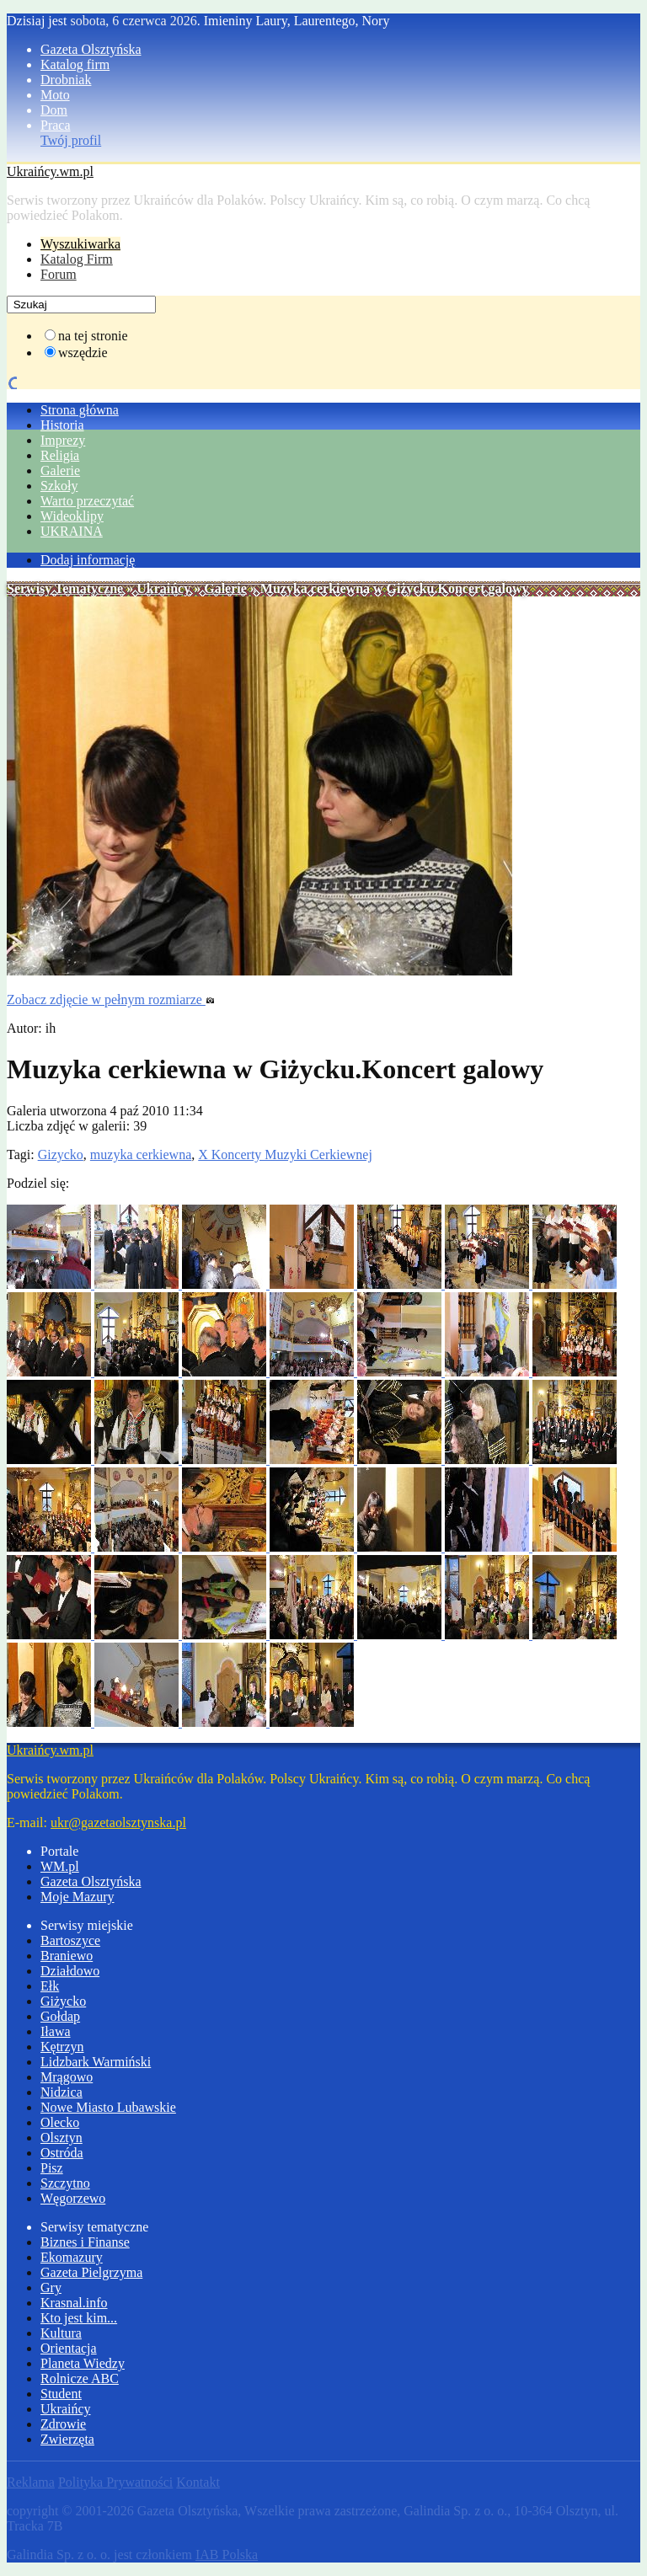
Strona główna (79, 410)
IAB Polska (226, 2554)
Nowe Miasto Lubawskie (108, 2107)
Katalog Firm (76, 259)
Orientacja (68, 2348)
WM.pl (59, 1866)
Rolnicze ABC (79, 2378)
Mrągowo (66, 2077)
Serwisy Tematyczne (65, 588)
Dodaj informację (87, 560)
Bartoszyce (70, 1940)
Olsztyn (61, 2137)
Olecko (59, 2122)
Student (61, 2393)
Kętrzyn (62, 2046)
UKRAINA (71, 531)
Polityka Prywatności (115, 2482)
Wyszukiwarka (80, 244)
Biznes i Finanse (85, 2242)
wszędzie (83, 352)
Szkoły (59, 485)
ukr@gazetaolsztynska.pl (118, 1822)
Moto (55, 95)
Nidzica (61, 2092)
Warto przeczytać (87, 501)
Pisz (51, 2168)
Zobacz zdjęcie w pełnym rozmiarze (111, 999)
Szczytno (65, 2183)
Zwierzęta (67, 2439)
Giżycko (63, 2001)
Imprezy (62, 440)
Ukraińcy (163, 588)
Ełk (49, 1986)
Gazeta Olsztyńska (91, 49)
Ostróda (61, 2153)
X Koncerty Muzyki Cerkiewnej (285, 1154)
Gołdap (60, 2016)
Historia (62, 425)
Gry (50, 2287)
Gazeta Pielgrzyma (91, 2272)
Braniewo (66, 1955)
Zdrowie (63, 2424)
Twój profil (70, 140)
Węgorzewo (72, 2198)
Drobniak (65, 79)
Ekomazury (71, 2257)
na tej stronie (93, 336)
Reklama (31, 2482)
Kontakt (198, 2482)
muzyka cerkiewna (140, 1154)
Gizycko (60, 1154)
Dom (53, 110)
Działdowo (69, 1971)
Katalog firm (75, 64)
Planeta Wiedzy (82, 2363)
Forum (58, 274)
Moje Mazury (77, 1896)
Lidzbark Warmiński (95, 2062)
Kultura (61, 2333)
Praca (55, 125)
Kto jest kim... (78, 2318)
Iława (55, 2031)
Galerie (60, 470)
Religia (59, 455)
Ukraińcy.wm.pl (50, 171)
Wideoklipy (72, 516)
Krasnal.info (74, 2302)
